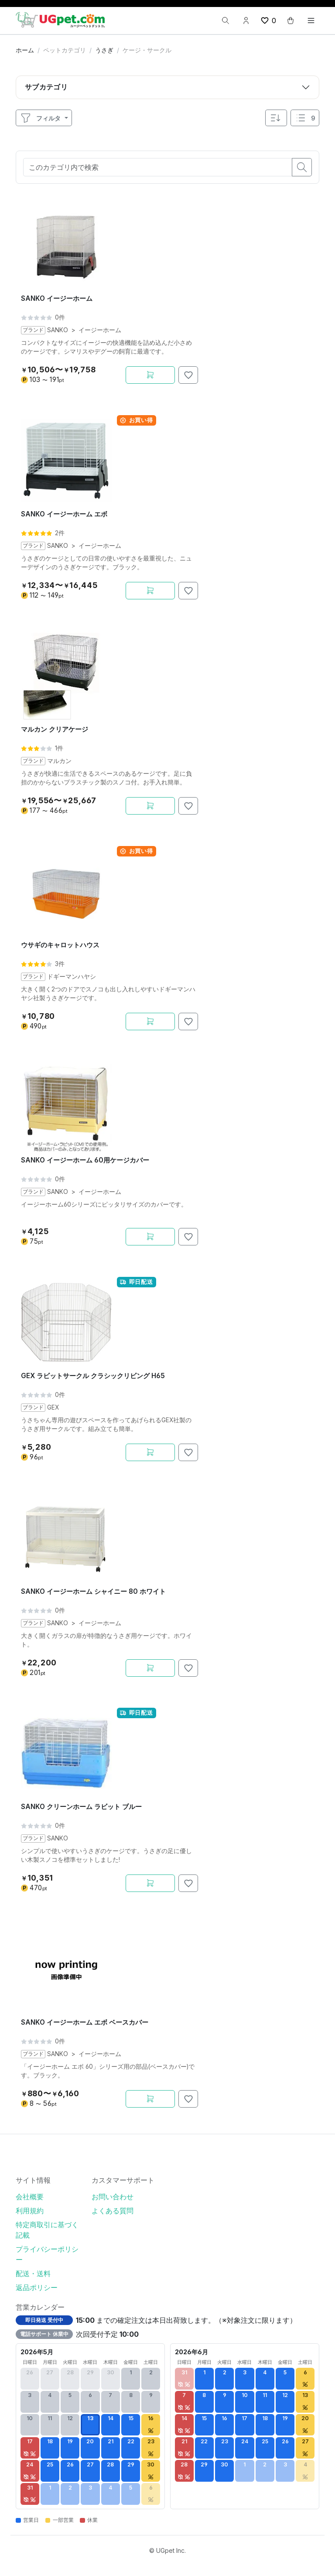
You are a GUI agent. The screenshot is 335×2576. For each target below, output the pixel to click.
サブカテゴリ (46, 87)
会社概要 (30, 2196)
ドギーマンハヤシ (71, 976)
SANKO (57, 330)
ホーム (25, 50)
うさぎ (104, 50)
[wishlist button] (268, 20)
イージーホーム (100, 330)
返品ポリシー (37, 2287)
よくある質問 (112, 2210)
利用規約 (30, 2210)
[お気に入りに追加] (188, 375)
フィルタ (40, 118)
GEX (53, 1407)
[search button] (302, 167)
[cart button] (290, 20)
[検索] (225, 20)
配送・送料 (33, 2273)
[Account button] (246, 20)
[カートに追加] (150, 375)
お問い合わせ (112, 2196)
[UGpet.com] (60, 19)
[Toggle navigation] (311, 20)
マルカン (59, 760)
